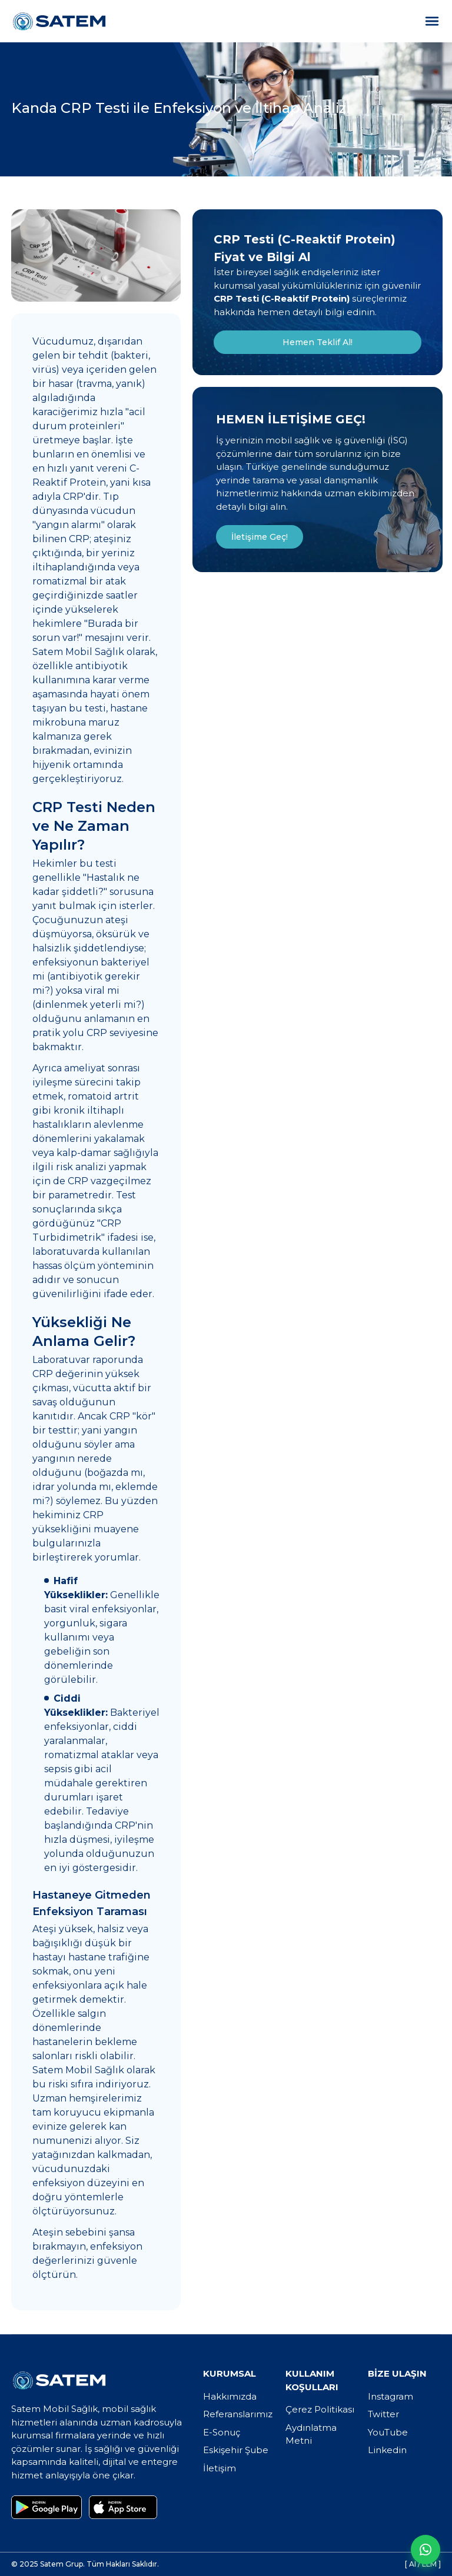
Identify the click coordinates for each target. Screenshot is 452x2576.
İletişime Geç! (259, 537)
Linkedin (387, 2449)
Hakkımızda (230, 2396)
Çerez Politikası (319, 2409)
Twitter (383, 2414)
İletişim (219, 2468)
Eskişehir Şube (235, 2449)
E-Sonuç (221, 2432)
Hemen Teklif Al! (317, 342)
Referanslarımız (237, 2414)
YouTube (388, 2432)
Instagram (390, 2396)
